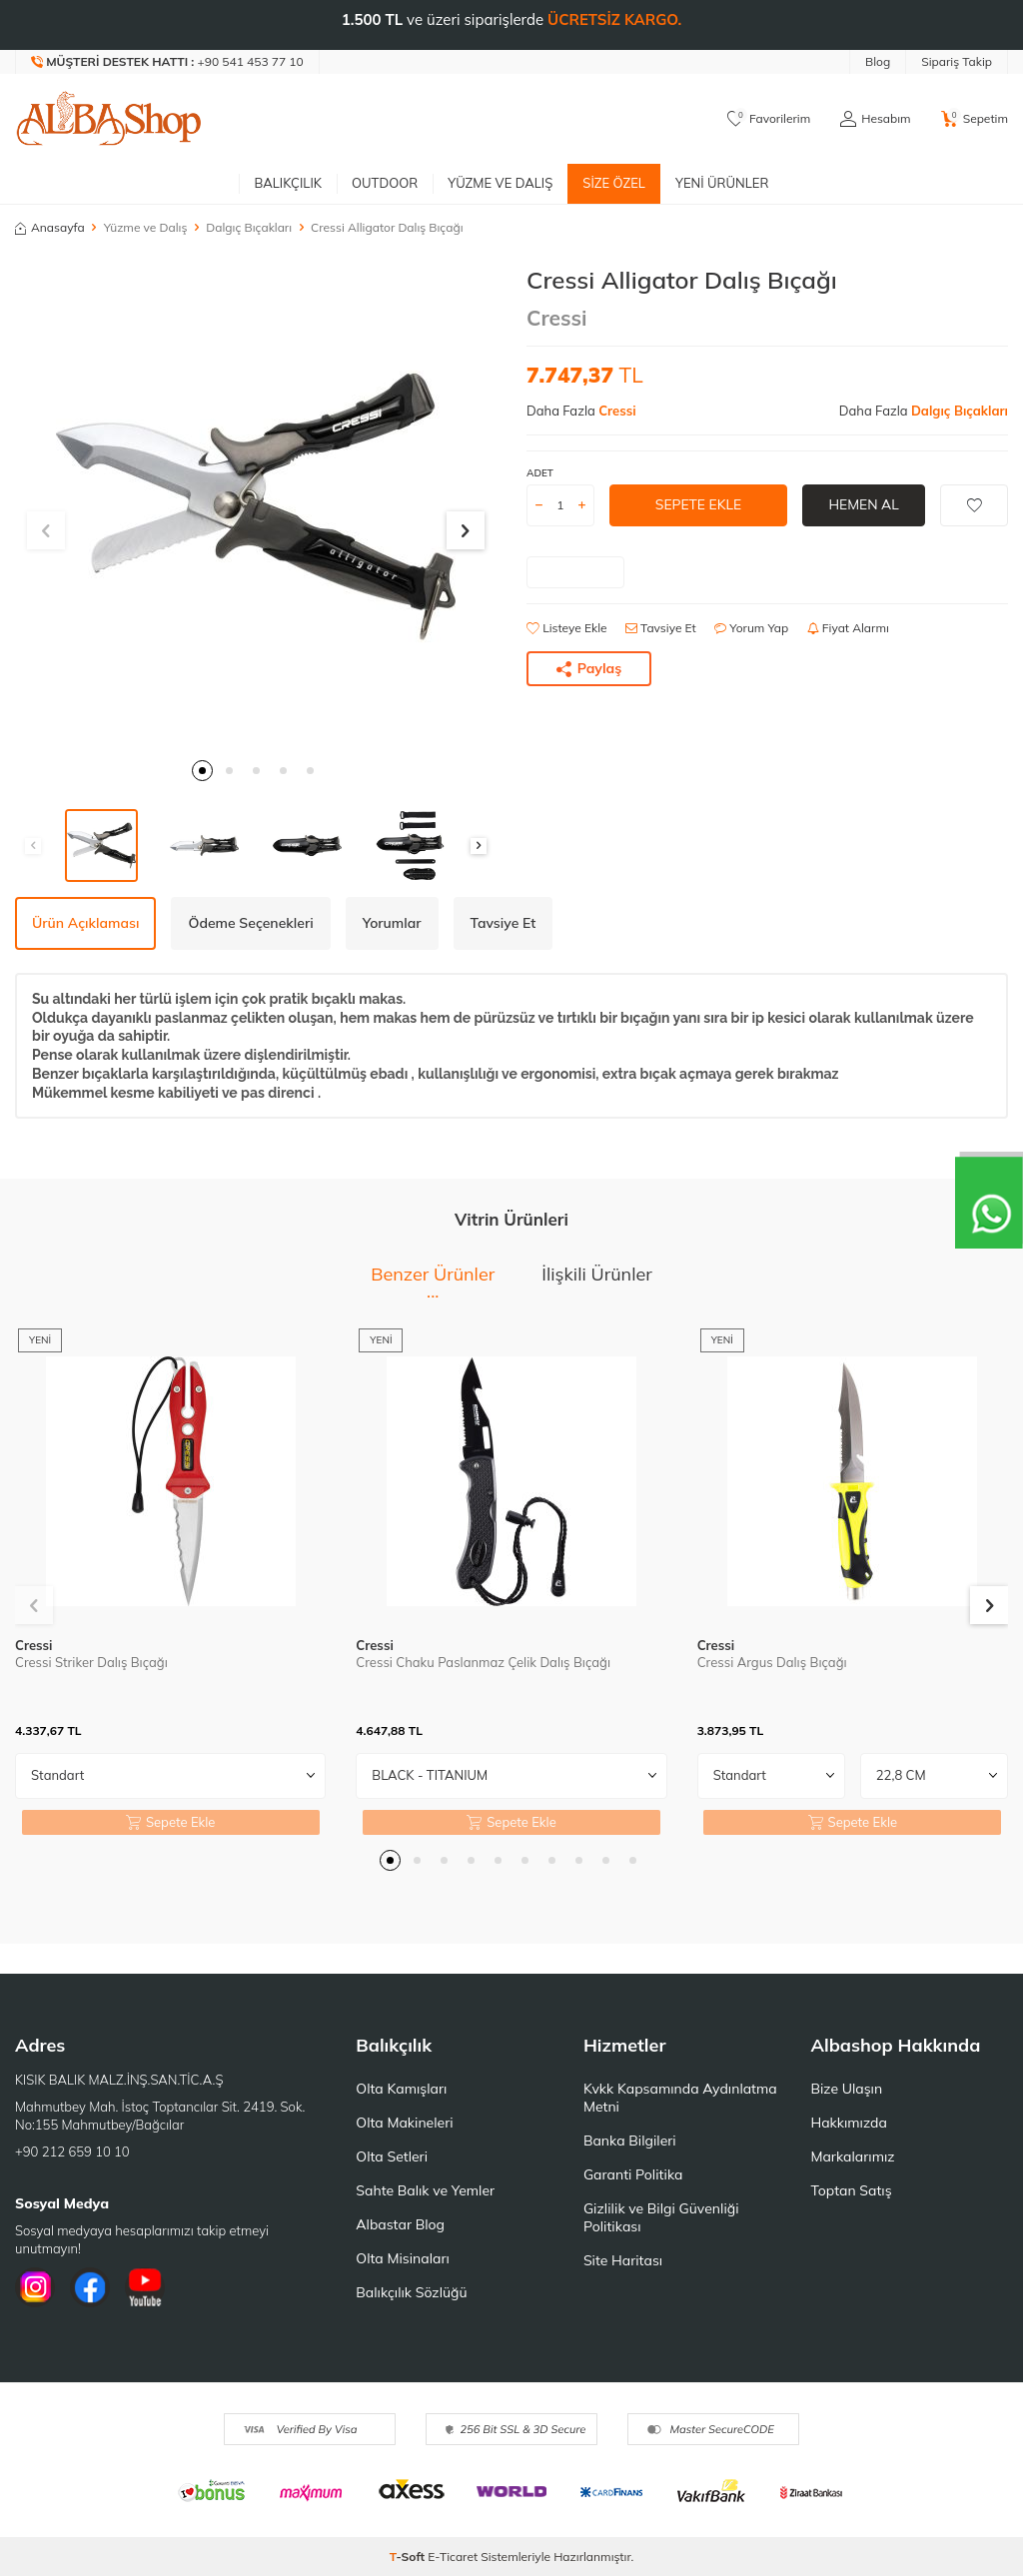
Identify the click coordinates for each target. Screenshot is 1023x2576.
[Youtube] (145, 2287)
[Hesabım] (875, 119)
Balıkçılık (288, 183)
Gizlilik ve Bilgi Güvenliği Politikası (661, 2217)
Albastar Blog (400, 2224)
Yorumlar (392, 923)
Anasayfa (50, 227)
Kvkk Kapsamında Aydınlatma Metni (680, 2098)
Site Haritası (622, 2260)
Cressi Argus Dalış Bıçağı (772, 1662)
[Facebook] (90, 2287)
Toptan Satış (850, 2190)
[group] (256, 506)
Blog (877, 61)
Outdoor (385, 183)
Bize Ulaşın (846, 2089)
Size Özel (613, 183)
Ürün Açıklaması (85, 923)
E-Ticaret (453, 2556)
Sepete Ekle (697, 504)
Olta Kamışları (401, 2089)
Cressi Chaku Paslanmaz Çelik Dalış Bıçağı (483, 1662)
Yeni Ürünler (722, 183)
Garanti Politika (633, 2174)
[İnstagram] (35, 2287)
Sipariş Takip (956, 61)
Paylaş (589, 668)
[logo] (109, 119)
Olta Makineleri (404, 2123)
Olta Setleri (392, 2156)
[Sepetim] (974, 119)
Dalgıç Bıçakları (249, 227)
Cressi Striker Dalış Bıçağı (91, 1662)
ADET (539, 472)
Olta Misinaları (402, 2258)
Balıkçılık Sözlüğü (411, 2292)
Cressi (556, 318)
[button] (202, 770)
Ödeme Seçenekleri (250, 923)
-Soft (409, 2556)
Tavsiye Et (660, 627)
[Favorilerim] (768, 119)
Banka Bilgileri (629, 2140)
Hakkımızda (848, 2123)
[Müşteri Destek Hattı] (168, 62)
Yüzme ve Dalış (500, 183)
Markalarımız (852, 2156)
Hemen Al (863, 504)
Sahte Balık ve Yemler (425, 2190)
